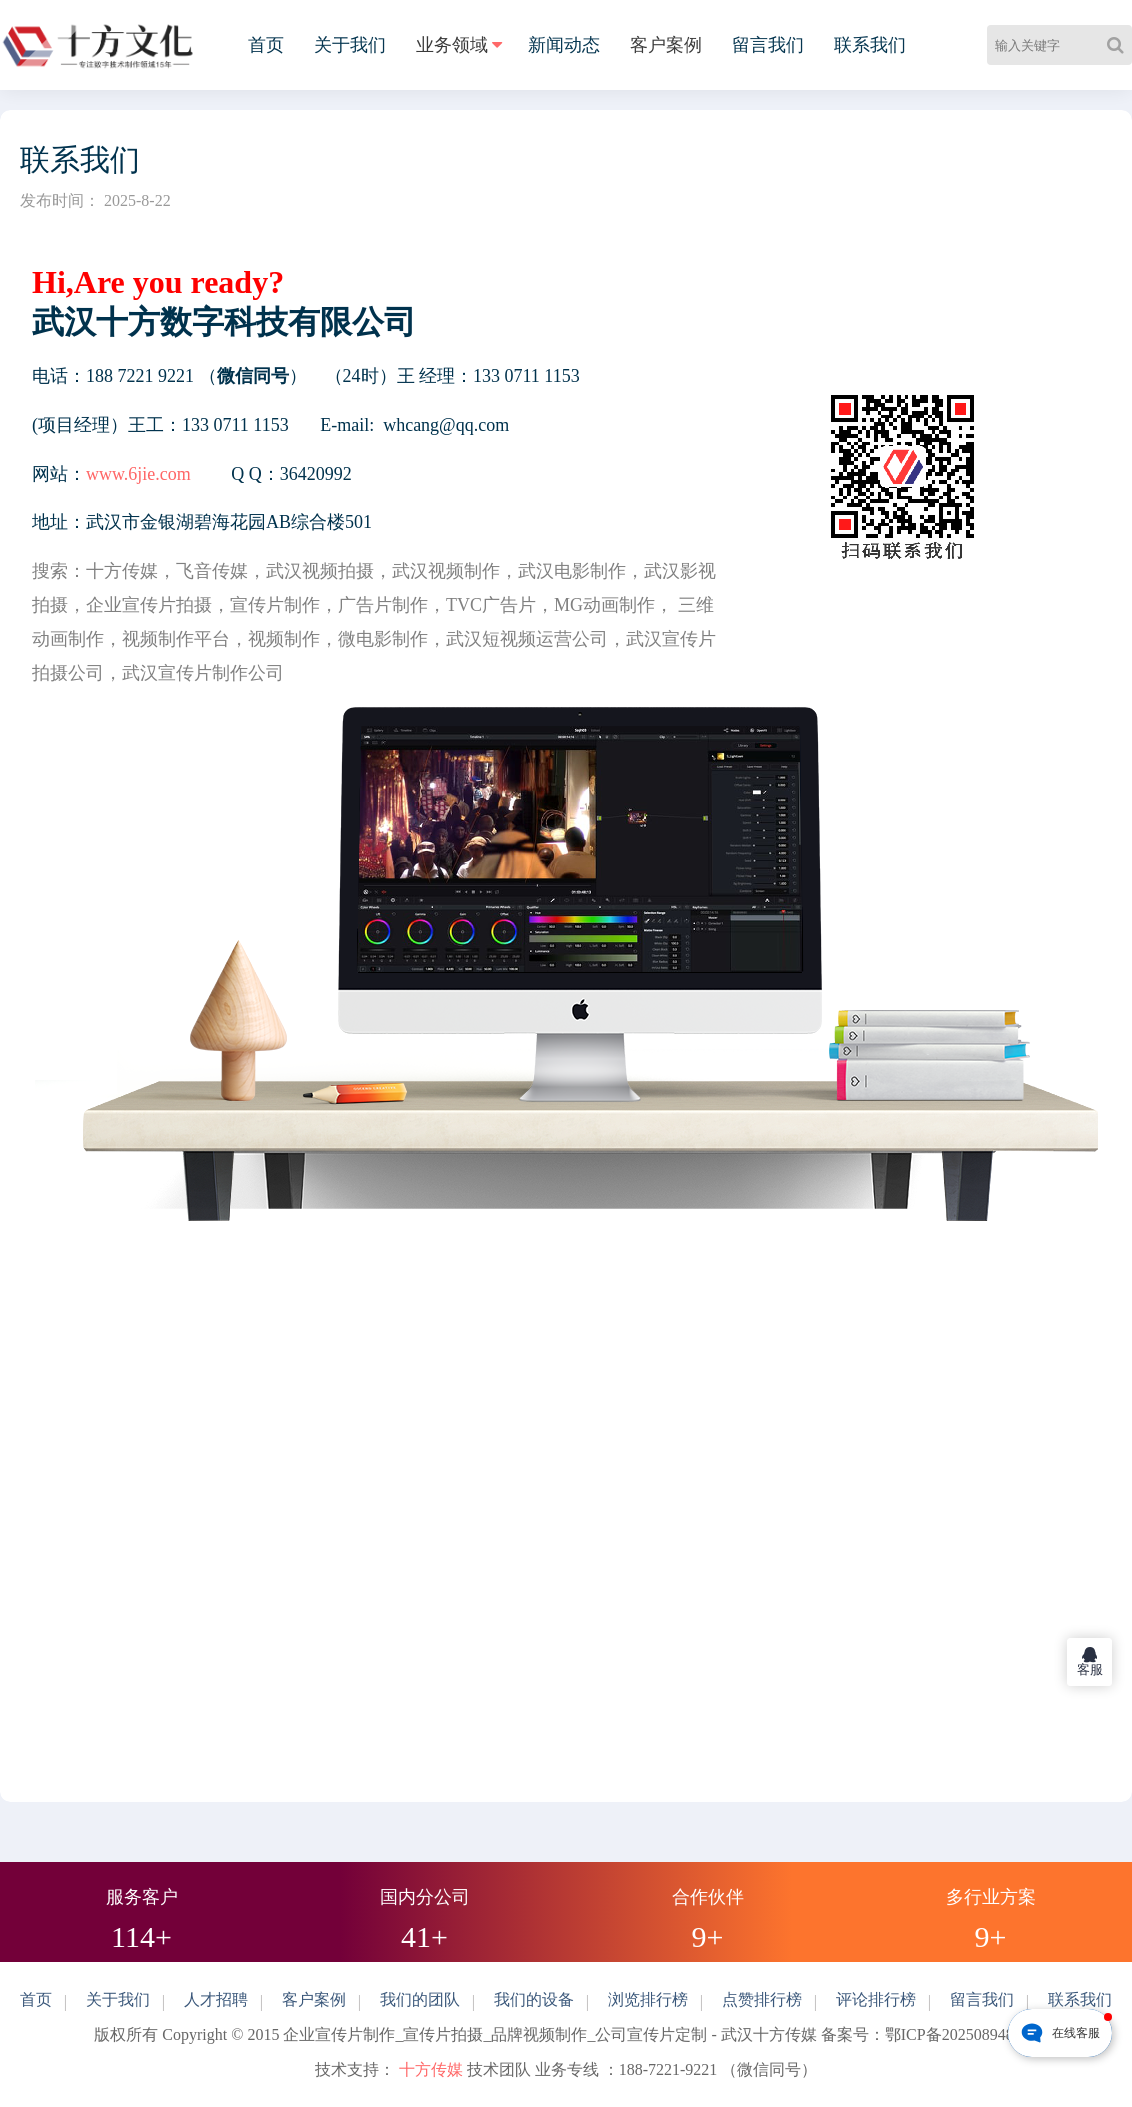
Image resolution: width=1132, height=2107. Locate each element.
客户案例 (666, 45)
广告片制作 (383, 605)
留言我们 (768, 45)
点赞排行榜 (762, 1999)
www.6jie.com (138, 474)
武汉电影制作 (572, 571)
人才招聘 (216, 1999)
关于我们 (350, 45)
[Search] (1119, 45)
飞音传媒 (212, 571)
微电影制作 (383, 639)
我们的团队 (420, 1999)
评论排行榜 (876, 1999)
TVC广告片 (491, 605)
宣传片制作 (275, 605)
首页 (266, 45)
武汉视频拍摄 (320, 571)
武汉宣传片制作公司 (203, 673)
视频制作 (284, 639)
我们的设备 (534, 1999)
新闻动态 (564, 45)
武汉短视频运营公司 (527, 639)
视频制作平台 (176, 639)
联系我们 (870, 45)
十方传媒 (122, 571)
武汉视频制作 (446, 571)
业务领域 (452, 45)
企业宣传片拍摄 (149, 605)
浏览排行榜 (648, 1999)
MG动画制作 (604, 605)
